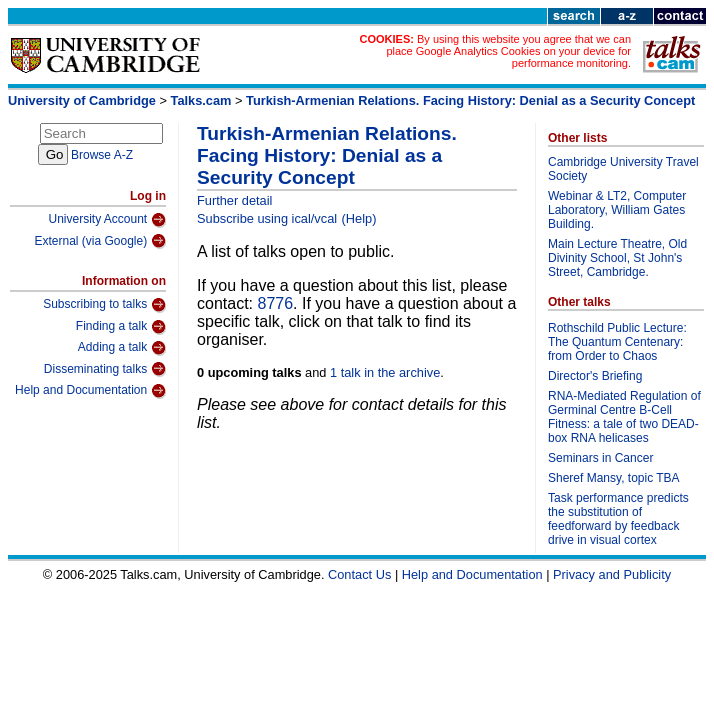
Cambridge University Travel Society (623, 169)
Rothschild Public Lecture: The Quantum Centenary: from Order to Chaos (617, 342)
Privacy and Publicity (612, 574)
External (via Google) (100, 241)
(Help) (359, 218)
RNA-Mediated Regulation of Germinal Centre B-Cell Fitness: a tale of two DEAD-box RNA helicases (624, 417)
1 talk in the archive (385, 372)
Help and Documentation (90, 391)
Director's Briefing (595, 376)
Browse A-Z (102, 155)
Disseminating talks (105, 369)
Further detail (234, 200)
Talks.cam (201, 100)
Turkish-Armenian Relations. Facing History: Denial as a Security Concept (470, 100)
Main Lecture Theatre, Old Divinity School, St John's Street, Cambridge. (617, 258)
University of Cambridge (82, 100)
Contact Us (359, 574)
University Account (107, 220)
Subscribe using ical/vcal (267, 218)
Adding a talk (122, 348)
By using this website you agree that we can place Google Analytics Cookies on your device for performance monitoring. (508, 51)
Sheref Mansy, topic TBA (614, 478)
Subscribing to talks (104, 305)
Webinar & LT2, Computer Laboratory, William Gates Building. (617, 210)
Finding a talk (121, 327)
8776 (275, 303)
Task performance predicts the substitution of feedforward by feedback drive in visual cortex (618, 519)
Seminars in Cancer (600, 458)
